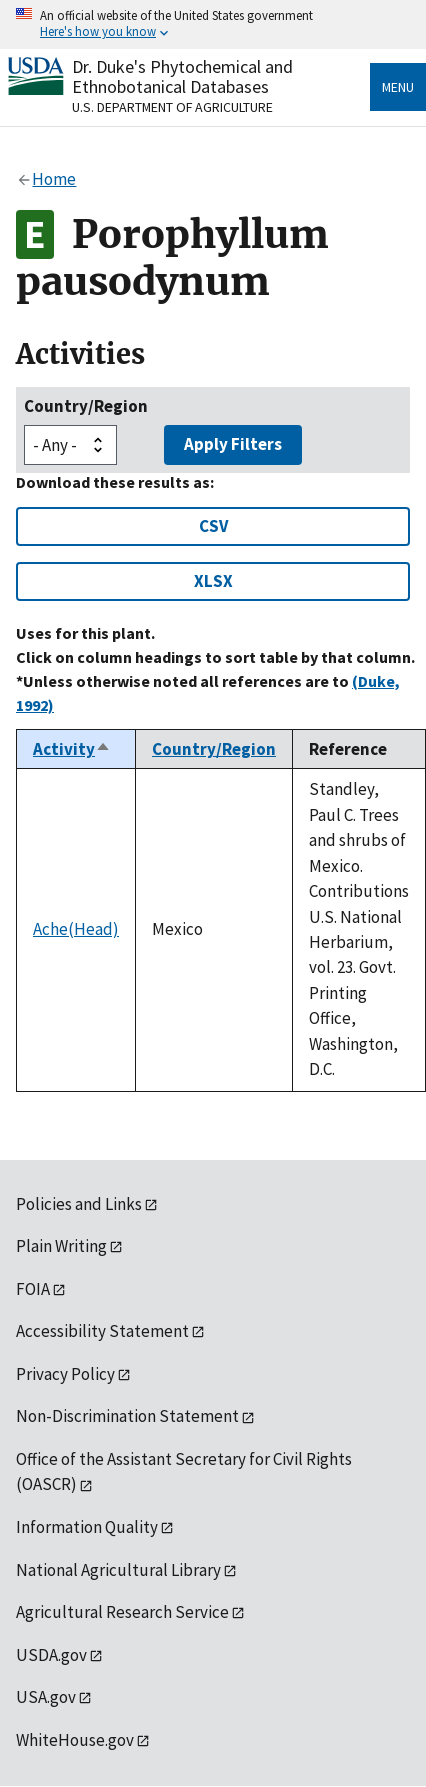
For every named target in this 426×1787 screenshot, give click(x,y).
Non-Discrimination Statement (127, 1416)
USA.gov (46, 1697)
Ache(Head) (76, 929)
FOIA (33, 1289)
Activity (72, 749)
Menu (398, 87)
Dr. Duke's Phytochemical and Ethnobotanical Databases (182, 76)
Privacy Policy (65, 1374)
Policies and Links (79, 1204)
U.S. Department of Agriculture (172, 107)
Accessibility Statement (102, 1331)
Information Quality (87, 1527)
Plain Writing (61, 1246)
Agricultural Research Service (122, 1612)
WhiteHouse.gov (75, 1740)
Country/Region (86, 406)
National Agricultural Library (118, 1570)
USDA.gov (51, 1655)
